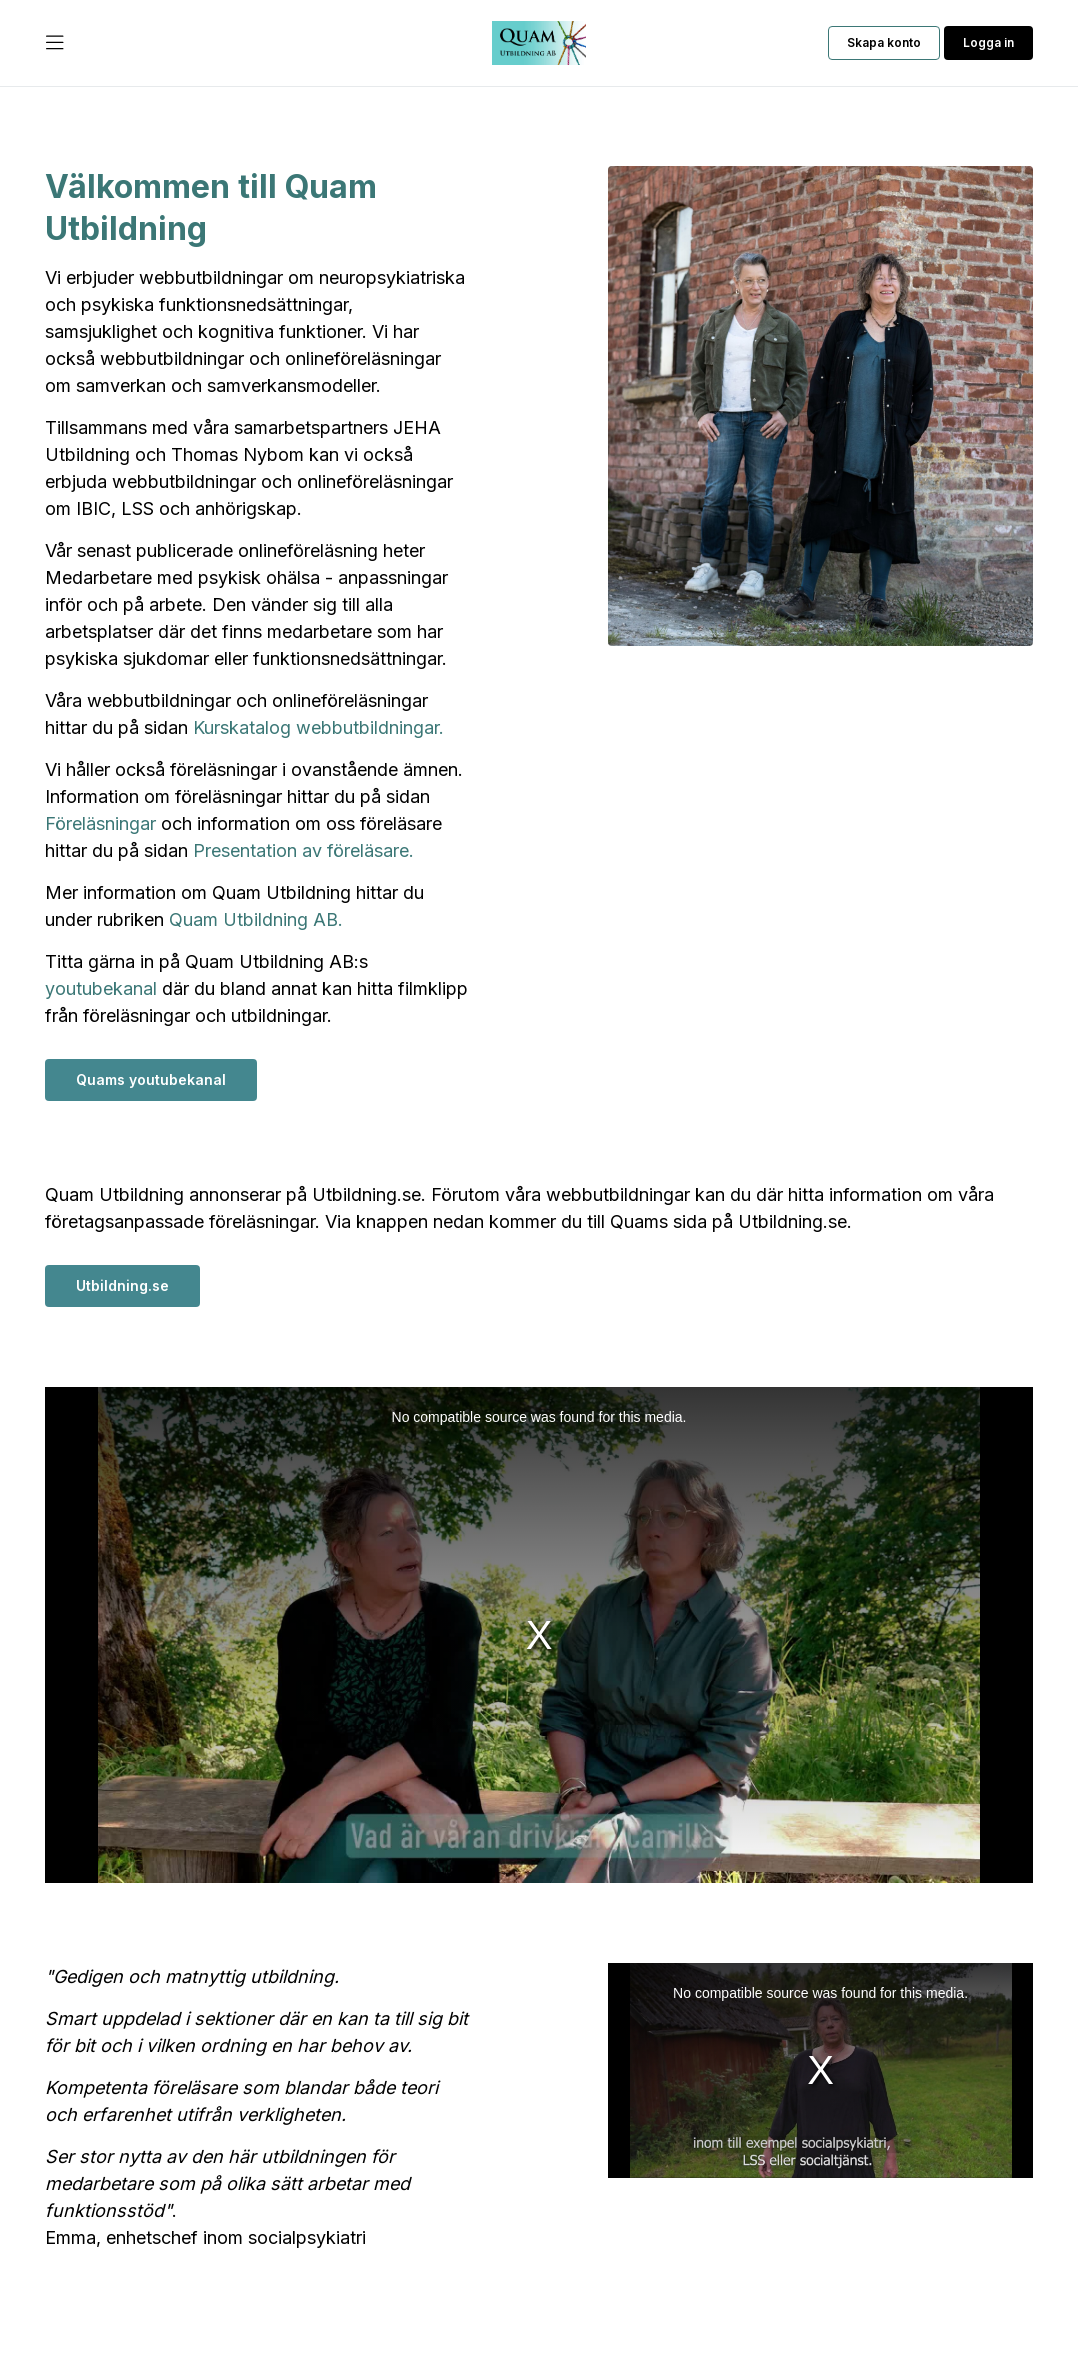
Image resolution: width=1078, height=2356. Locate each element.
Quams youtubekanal (151, 1079)
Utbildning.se (122, 1285)
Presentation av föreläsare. (303, 850)
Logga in (988, 42)
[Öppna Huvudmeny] (55, 43)
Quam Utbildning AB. (256, 919)
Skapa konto (884, 42)
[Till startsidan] (539, 43)
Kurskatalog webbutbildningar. (318, 727)
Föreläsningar (100, 823)
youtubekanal (101, 988)
